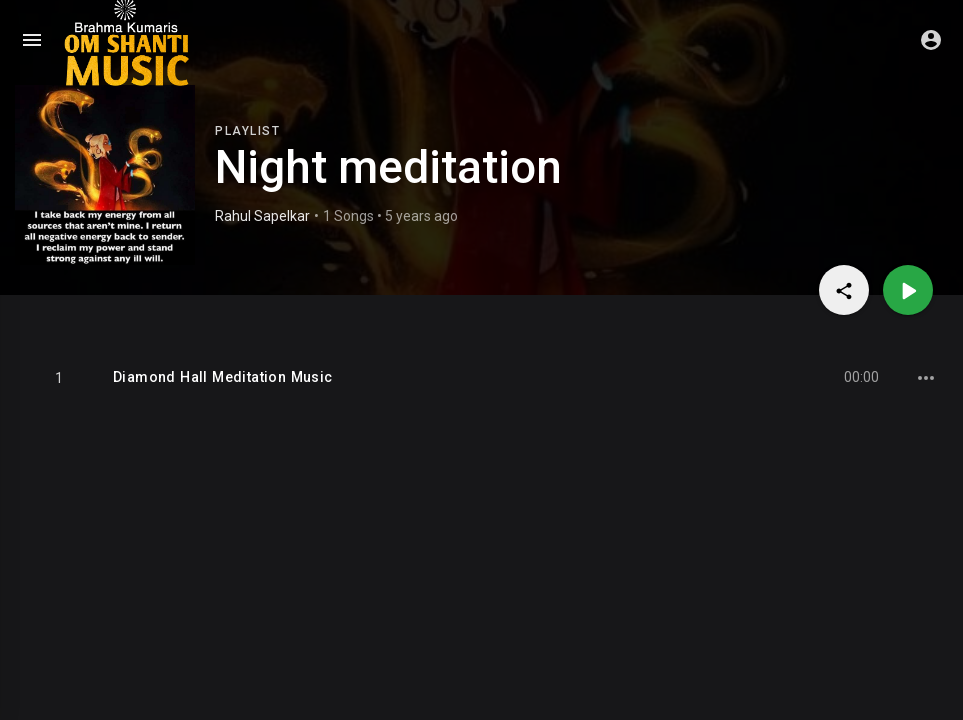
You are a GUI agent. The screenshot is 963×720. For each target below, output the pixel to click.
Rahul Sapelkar (262, 216)
